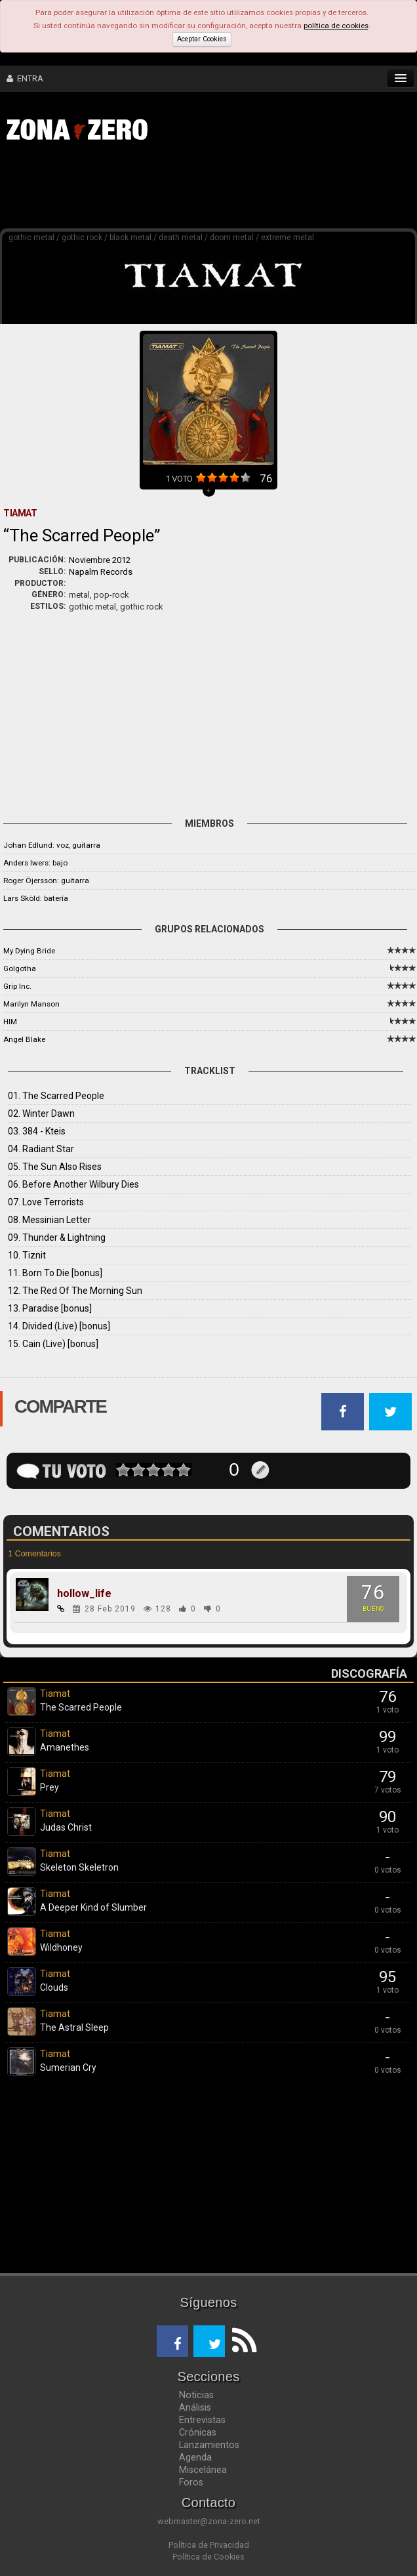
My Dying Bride (29, 950)
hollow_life (84, 1594)
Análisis (195, 2407)
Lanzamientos (209, 2445)
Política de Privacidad (209, 2545)
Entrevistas (202, 2420)
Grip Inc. (17, 986)
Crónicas (197, 2432)
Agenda (195, 2457)
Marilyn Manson (31, 1003)
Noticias (196, 2395)
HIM (10, 1021)
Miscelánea (203, 2469)
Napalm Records (100, 572)
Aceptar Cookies (202, 39)
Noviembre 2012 (99, 560)
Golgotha (19, 968)
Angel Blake (24, 1039)
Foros (191, 2482)
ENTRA (25, 78)
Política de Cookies (208, 2557)
